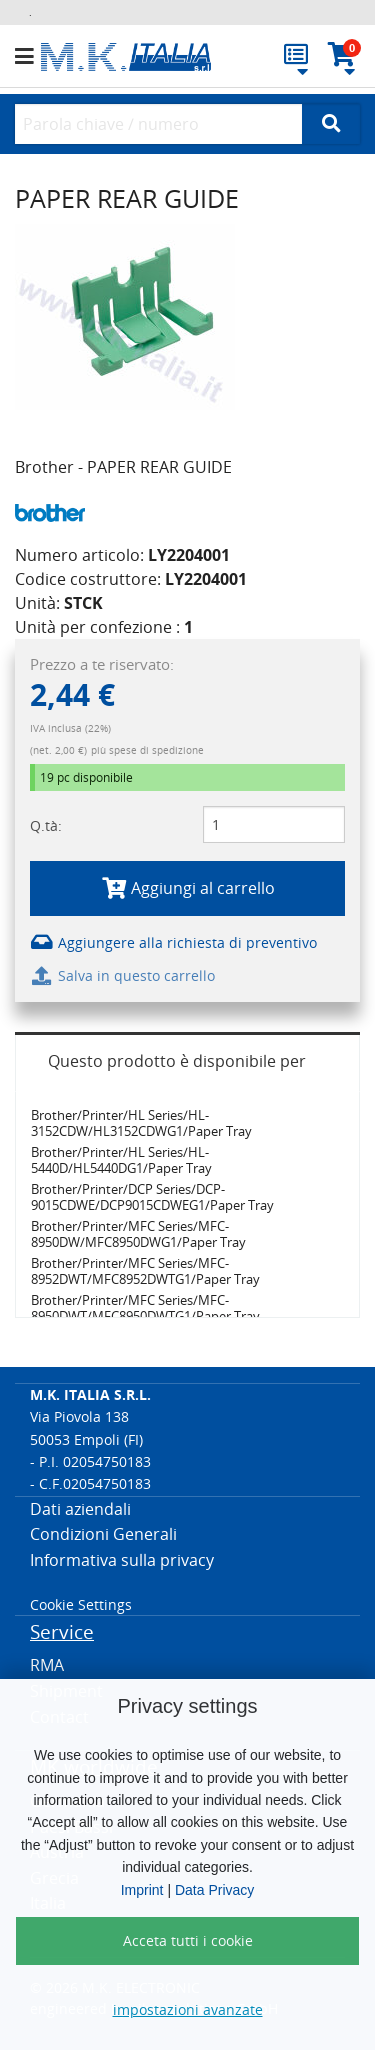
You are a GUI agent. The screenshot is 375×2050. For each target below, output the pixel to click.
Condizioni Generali (103, 1534)
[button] (28, 57)
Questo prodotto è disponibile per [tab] (177, 1061)
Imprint (142, 1890)
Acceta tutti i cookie (188, 1940)
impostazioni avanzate (188, 2009)
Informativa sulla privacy (122, 1560)
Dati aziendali (80, 1509)
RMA (47, 1665)
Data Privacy (214, 1890)
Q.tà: (46, 825)
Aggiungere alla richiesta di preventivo (173, 942)
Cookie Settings (81, 1604)
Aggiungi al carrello (187, 888)
